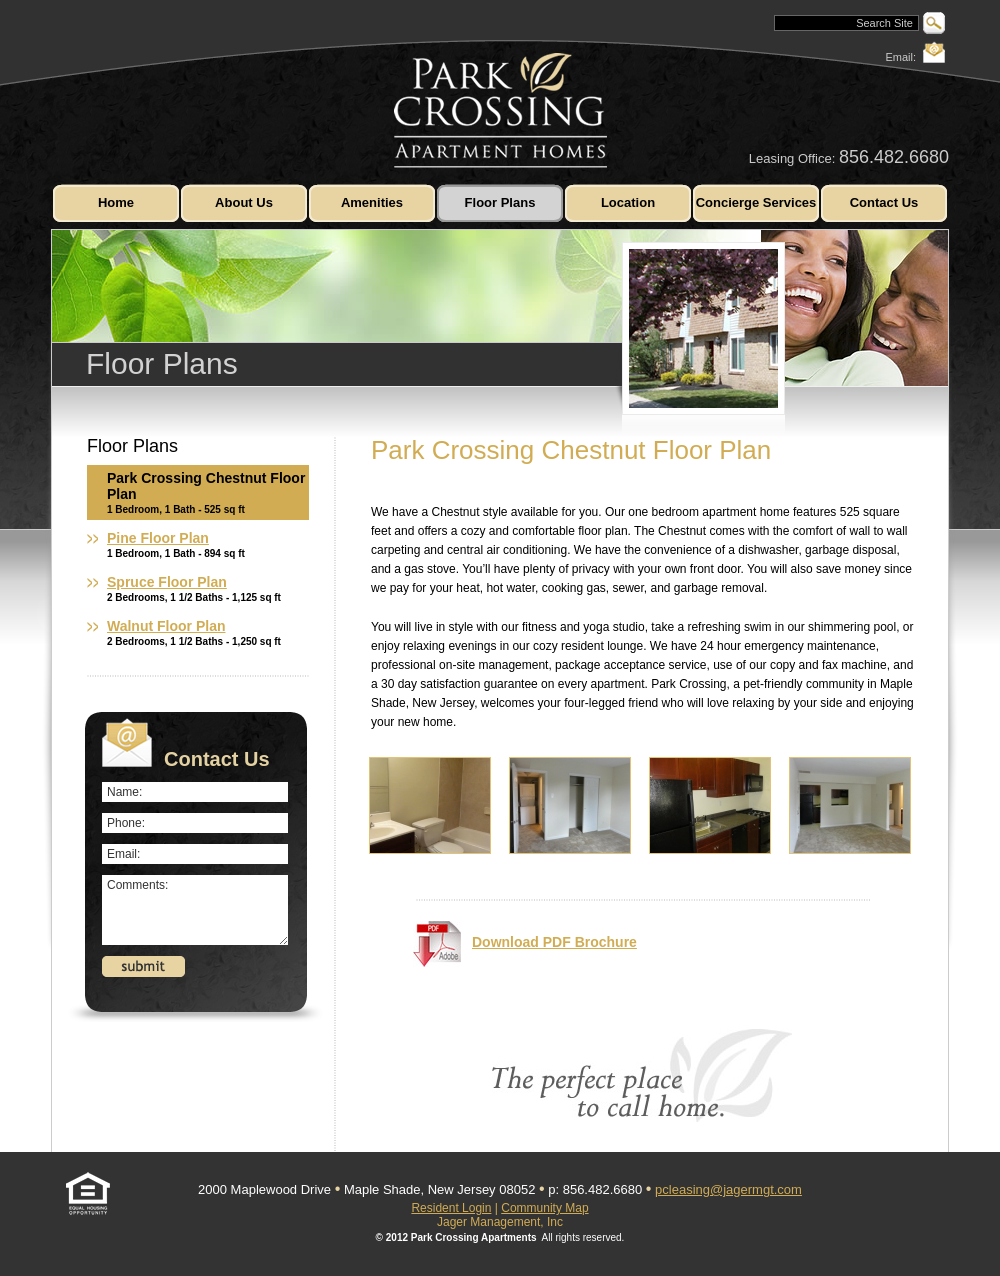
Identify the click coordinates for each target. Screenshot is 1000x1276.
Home (116, 202)
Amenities (372, 202)
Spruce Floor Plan (167, 582)
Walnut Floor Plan (166, 626)
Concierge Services (756, 202)
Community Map (544, 1208)
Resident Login (451, 1208)
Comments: (195, 910)
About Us (244, 202)
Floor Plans (500, 202)
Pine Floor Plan (158, 538)
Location (628, 202)
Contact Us (884, 202)
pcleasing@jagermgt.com (728, 1189)
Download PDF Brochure (525, 944)
